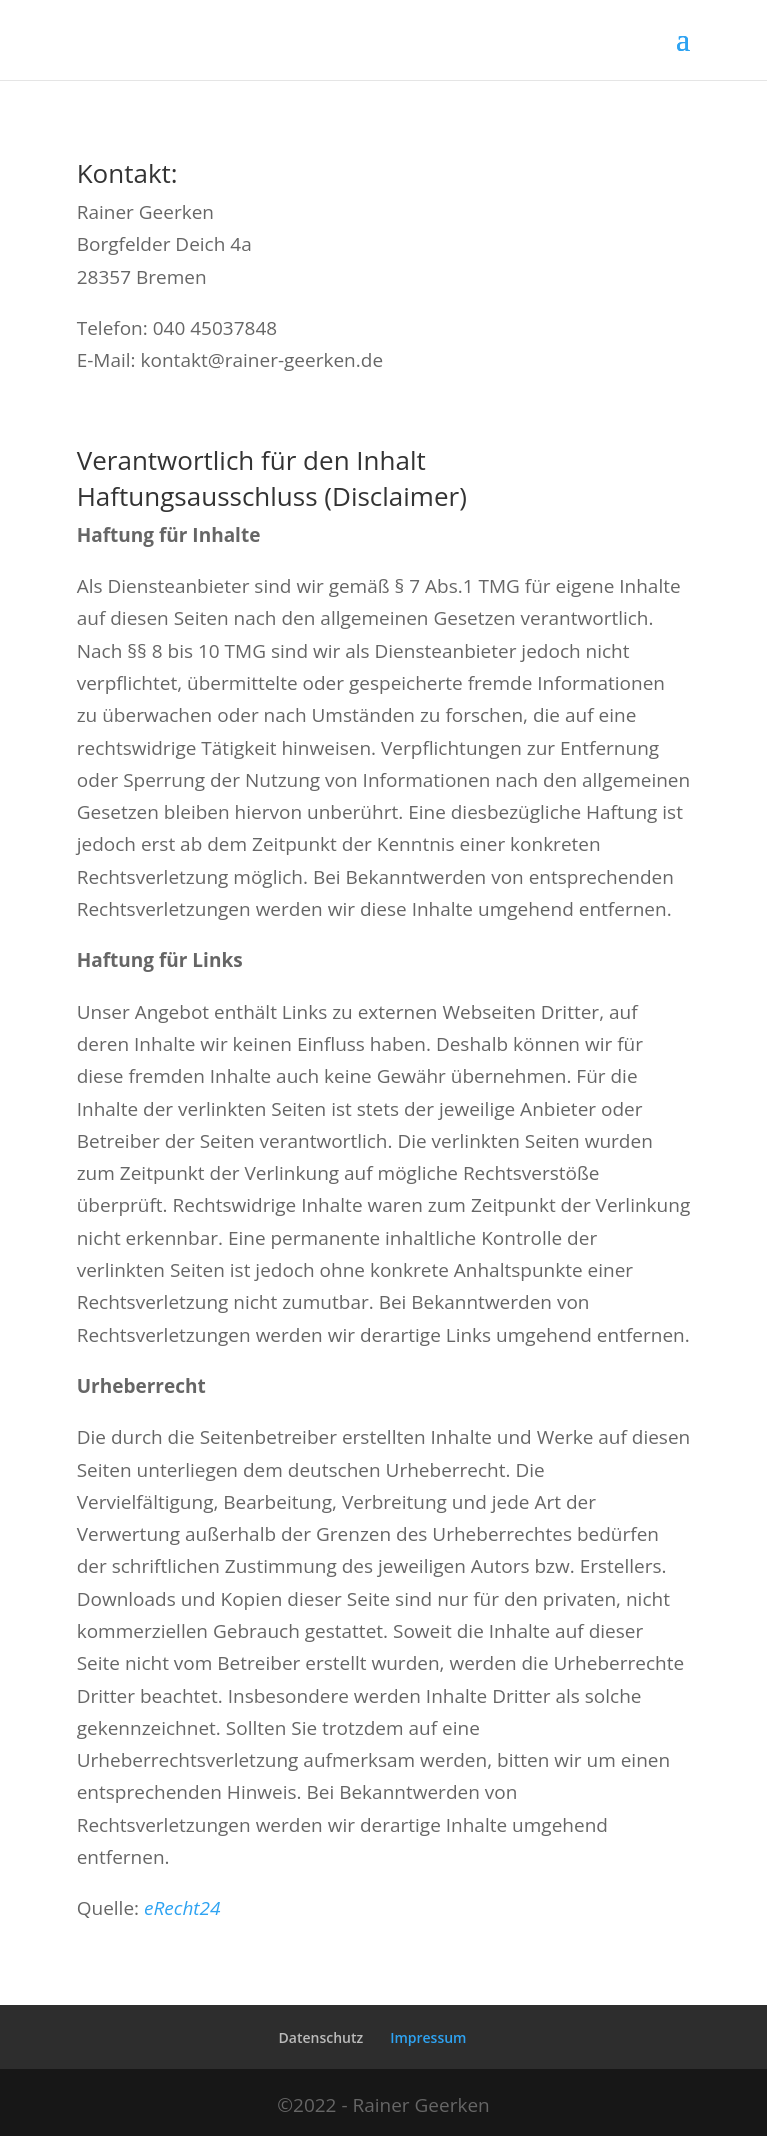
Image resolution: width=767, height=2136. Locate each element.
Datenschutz (321, 2037)
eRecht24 (182, 1908)
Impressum (428, 2037)
